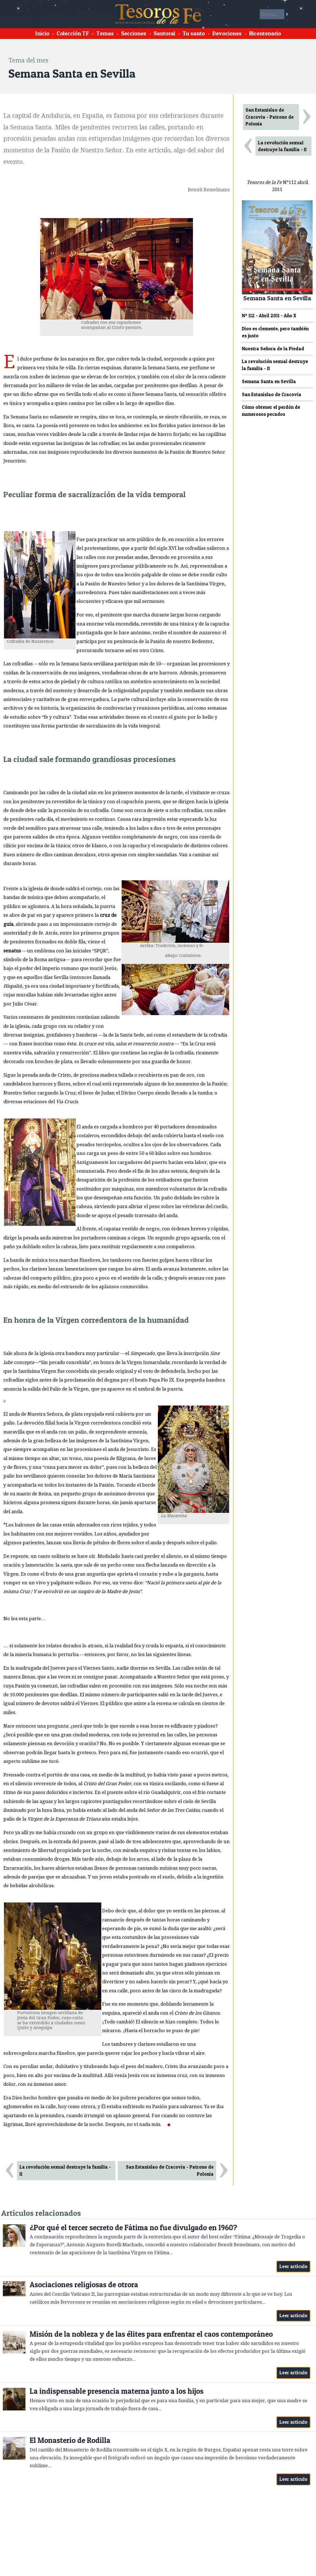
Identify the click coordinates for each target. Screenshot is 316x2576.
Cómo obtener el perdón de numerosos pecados (271, 410)
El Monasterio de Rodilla (70, 2440)
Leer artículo (294, 2266)
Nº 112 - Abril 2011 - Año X (269, 315)
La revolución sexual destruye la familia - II (65, 2170)
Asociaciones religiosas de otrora (84, 2284)
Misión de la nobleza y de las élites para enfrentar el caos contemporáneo (151, 2334)
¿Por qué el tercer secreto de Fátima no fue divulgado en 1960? (133, 2227)
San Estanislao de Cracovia (271, 394)
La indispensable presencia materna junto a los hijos (116, 2391)
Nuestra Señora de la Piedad (273, 348)
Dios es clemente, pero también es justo (275, 332)
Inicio (42, 33)
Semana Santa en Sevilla (269, 381)
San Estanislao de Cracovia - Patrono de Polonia (170, 2170)
